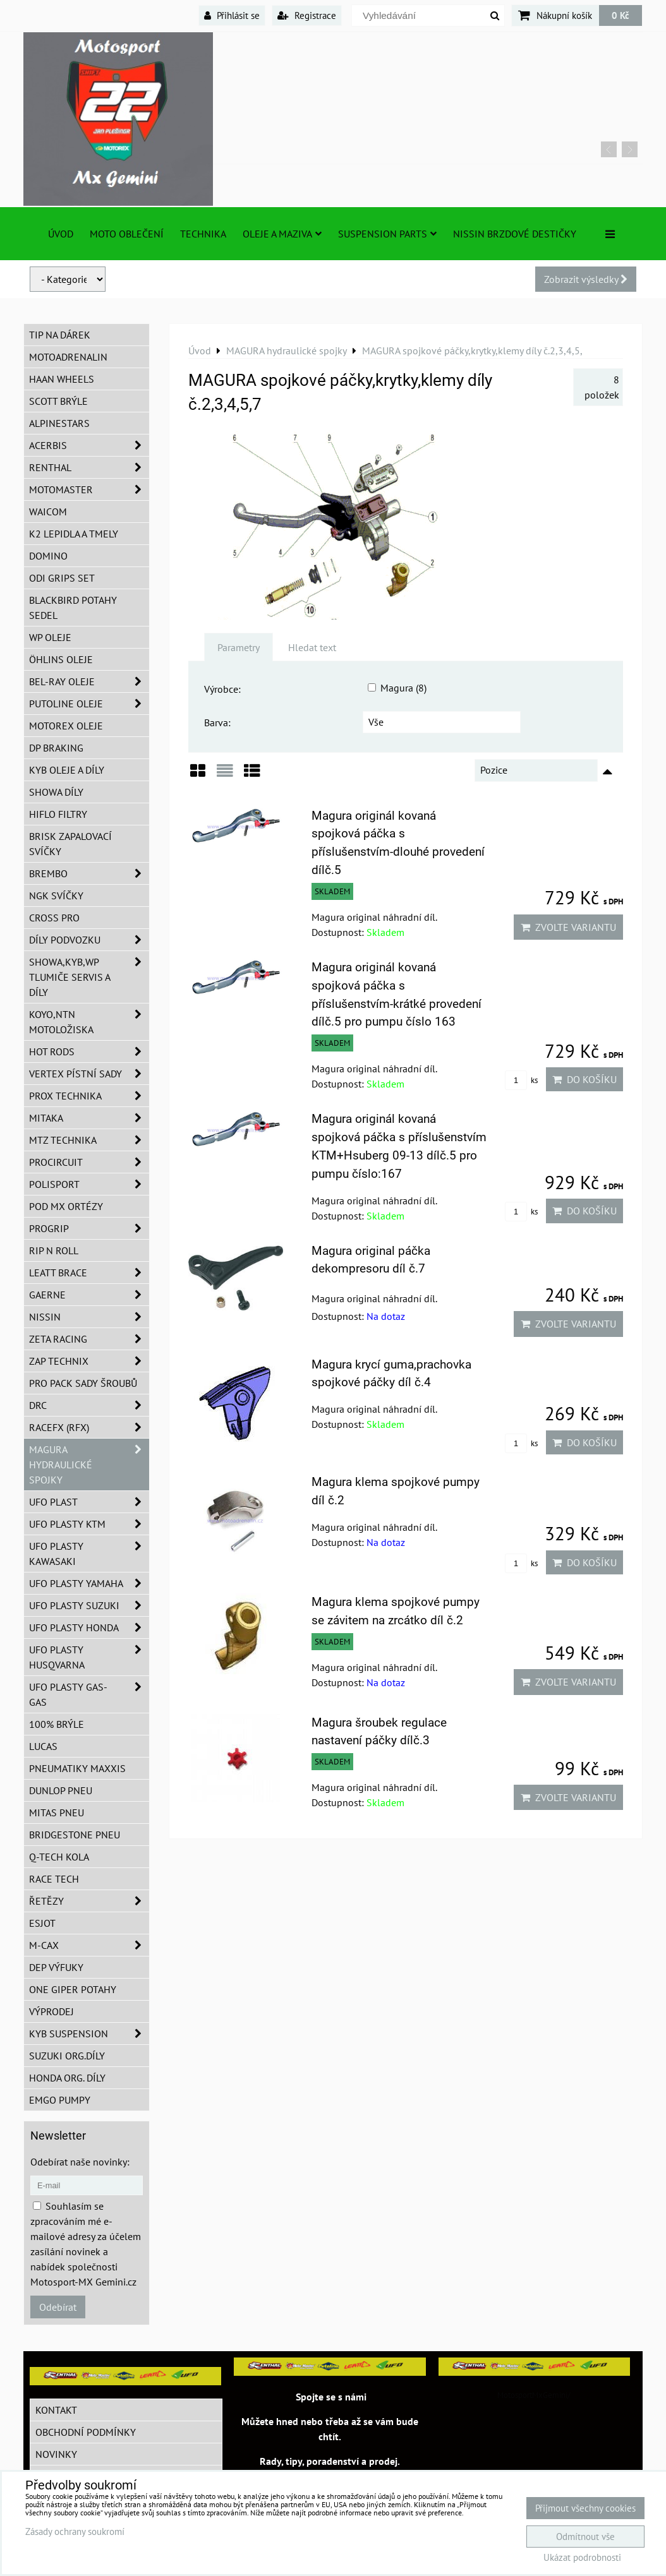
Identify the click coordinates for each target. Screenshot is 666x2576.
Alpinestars (59, 423)
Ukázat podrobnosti (582, 2558)
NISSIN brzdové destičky (514, 233)
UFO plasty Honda (89, 1627)
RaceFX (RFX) (89, 1427)
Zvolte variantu (568, 927)
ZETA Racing (89, 1339)
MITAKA (89, 1118)
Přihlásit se (232, 15)
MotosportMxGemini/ (534, 2395)
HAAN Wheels (61, 379)
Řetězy (89, 1901)
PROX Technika (89, 1095)
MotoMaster (89, 489)
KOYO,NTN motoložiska (89, 1021)
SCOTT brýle (58, 401)
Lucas (43, 1746)
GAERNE (89, 1294)
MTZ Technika (89, 1140)
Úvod (60, 233)
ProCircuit (89, 1162)
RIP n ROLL (53, 1250)
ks (521, 1080)
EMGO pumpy (59, 2100)
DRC (89, 1405)
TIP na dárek (59, 334)
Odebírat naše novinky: (80, 2161)
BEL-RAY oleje (89, 681)
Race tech (54, 1878)
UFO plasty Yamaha (89, 1583)
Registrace (306, 15)
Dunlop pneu (60, 1790)
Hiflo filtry (58, 814)
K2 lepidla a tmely (73, 533)
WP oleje (50, 637)
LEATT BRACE (89, 1272)
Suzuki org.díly (67, 2055)
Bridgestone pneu (74, 1834)
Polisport (89, 1184)
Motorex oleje (66, 725)
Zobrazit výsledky (585, 279)
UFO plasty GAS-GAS (89, 1694)
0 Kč (620, 15)
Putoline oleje (89, 703)
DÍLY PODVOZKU (89, 939)
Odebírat (57, 2307)
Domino (48, 555)
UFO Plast (89, 1502)
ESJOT (42, 1923)
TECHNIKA (203, 233)
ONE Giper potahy (72, 1989)
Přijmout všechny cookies (585, 2508)
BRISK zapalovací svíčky (70, 844)
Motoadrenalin (68, 356)
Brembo (89, 873)
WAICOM (48, 511)
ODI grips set (62, 578)
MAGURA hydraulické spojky (89, 1464)
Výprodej (51, 2011)
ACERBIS (89, 445)
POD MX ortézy (66, 1206)
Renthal (89, 467)
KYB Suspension (89, 2033)
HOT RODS (89, 1051)
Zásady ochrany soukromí (74, 2531)
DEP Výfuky (56, 1967)
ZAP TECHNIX (89, 1361)
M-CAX (89, 1945)
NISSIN (89, 1316)
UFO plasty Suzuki (89, 1605)
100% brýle (56, 1724)
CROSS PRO (54, 917)
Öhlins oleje (61, 659)
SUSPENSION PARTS (387, 233)
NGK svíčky (56, 895)
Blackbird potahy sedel (73, 607)
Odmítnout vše (585, 2537)
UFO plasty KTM (89, 1524)
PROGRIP (89, 1228)
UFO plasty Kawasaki (89, 1553)
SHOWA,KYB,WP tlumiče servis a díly (89, 977)
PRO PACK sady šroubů (83, 1383)
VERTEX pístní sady (89, 1073)
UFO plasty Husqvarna (89, 1657)
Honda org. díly (67, 2077)
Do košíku (584, 1079)
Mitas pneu (56, 1812)
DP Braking (56, 747)
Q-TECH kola (59, 1856)
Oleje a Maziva (282, 233)
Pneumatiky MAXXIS (77, 1768)
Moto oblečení (127, 233)
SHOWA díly (56, 792)
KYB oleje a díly (66, 770)
